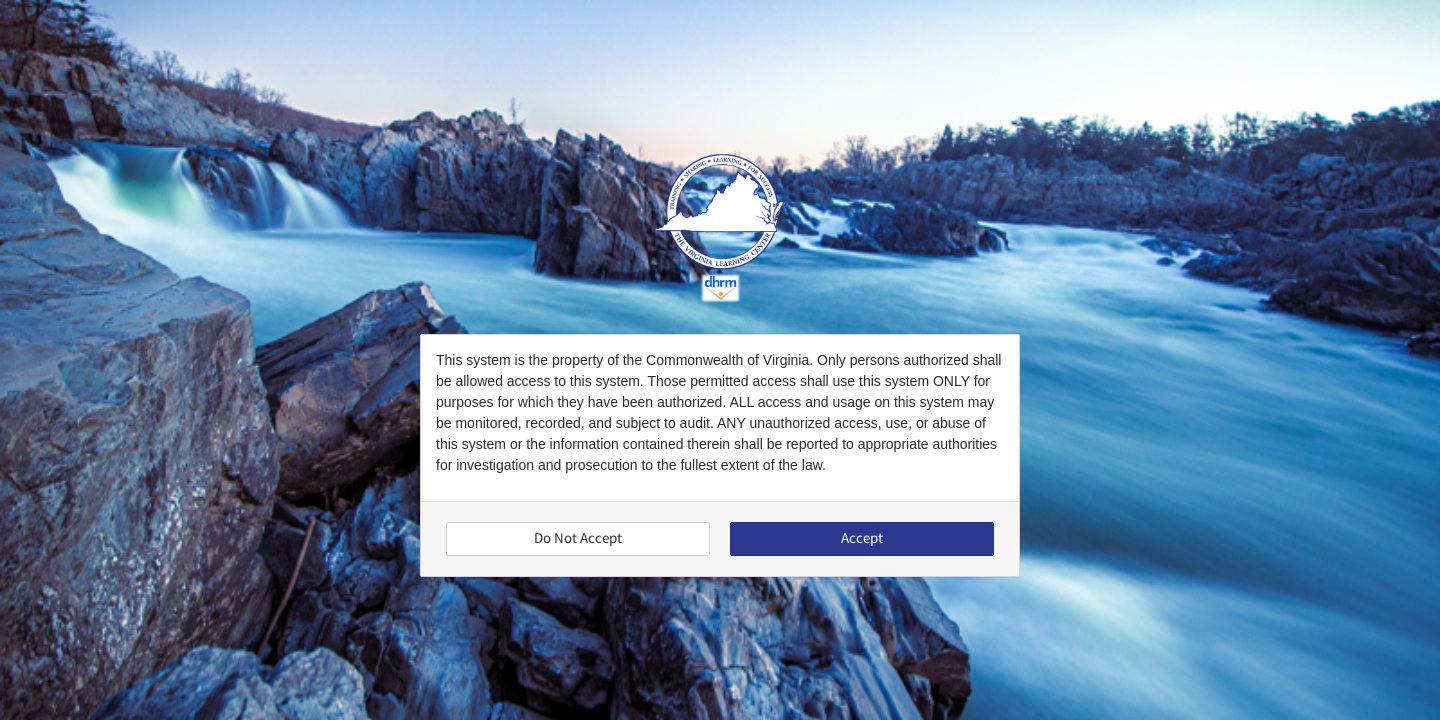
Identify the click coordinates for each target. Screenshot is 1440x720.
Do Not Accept (578, 538)
